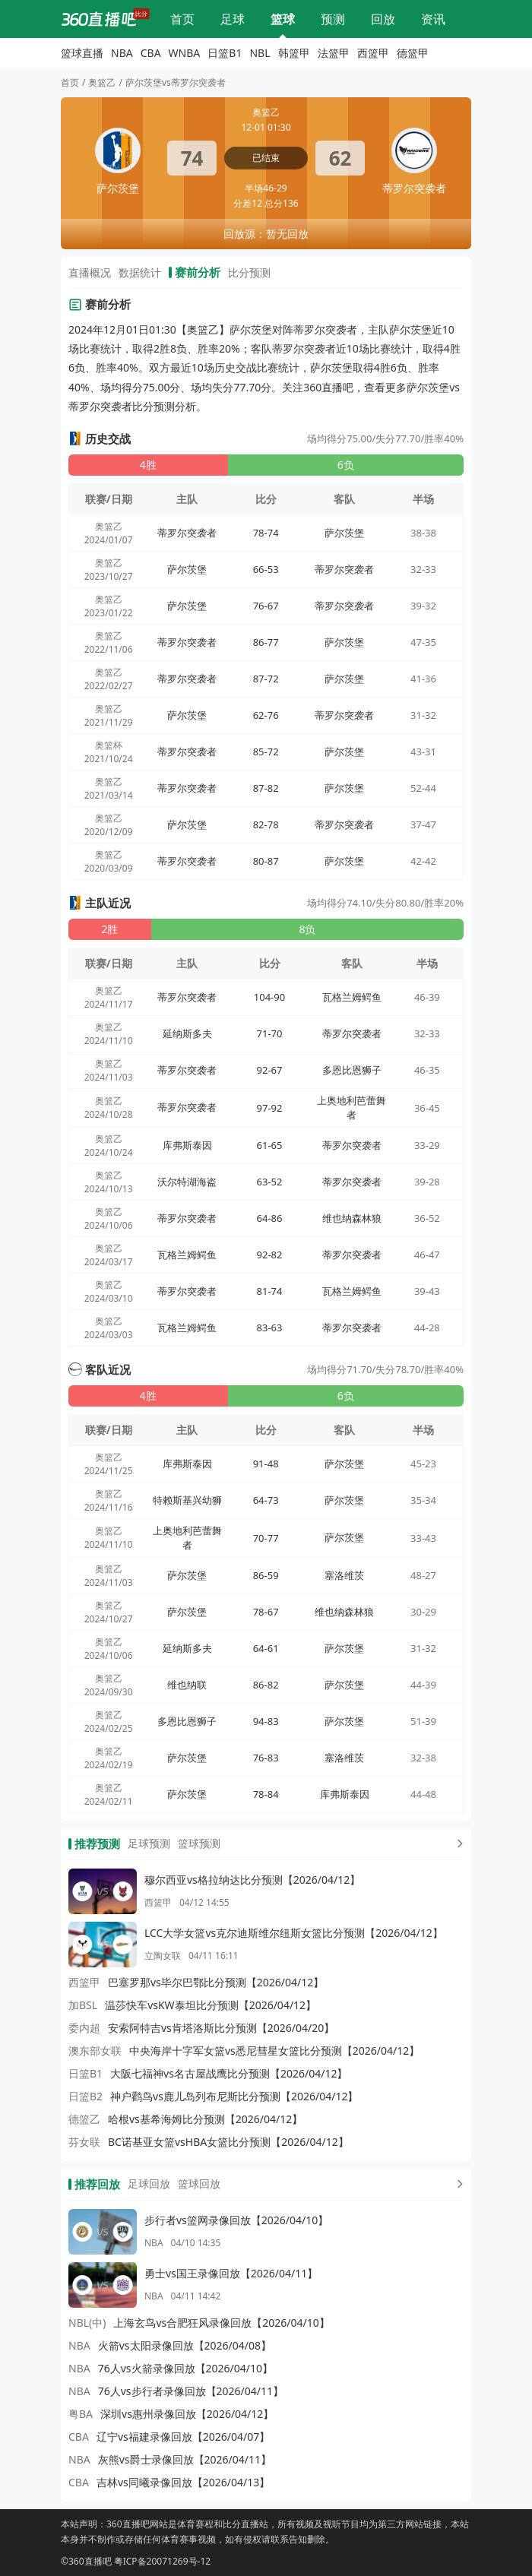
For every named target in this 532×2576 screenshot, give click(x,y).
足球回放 (149, 2183)
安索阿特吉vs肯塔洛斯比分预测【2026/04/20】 (221, 2028)
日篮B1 (224, 53)
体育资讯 (433, 19)
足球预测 (149, 1843)
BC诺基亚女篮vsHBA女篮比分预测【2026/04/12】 (228, 2142)
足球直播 (232, 19)
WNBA (185, 53)
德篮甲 (413, 53)
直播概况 (89, 272)
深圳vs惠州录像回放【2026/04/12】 (187, 2414)
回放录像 (383, 19)
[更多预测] (457, 1843)
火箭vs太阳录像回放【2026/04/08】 (184, 2345)
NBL (259, 53)
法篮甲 (334, 53)
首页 (70, 82)
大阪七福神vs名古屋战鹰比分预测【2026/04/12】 (228, 2073)
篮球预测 (199, 1843)
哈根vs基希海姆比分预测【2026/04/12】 (205, 2119)
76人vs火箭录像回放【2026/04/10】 (185, 2368)
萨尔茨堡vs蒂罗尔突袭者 (175, 82)
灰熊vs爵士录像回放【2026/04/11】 (184, 2459)
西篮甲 (373, 53)
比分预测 (333, 19)
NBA (122, 53)
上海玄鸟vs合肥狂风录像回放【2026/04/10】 (221, 2322)
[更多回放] (457, 2184)
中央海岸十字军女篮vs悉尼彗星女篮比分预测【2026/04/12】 (274, 2050)
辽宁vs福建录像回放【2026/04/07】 (183, 2436)
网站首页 (182, 19)
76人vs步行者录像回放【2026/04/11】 (190, 2391)
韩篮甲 (294, 53)
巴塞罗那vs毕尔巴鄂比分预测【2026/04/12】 (216, 1982)
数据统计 (140, 272)
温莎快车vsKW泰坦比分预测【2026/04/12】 (210, 2005)
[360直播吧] (99, 19)
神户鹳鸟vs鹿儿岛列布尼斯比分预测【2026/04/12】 (234, 2096)
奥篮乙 (102, 82)
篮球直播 (283, 19)
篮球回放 (199, 2183)
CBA (151, 53)
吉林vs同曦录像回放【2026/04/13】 (183, 2482)
